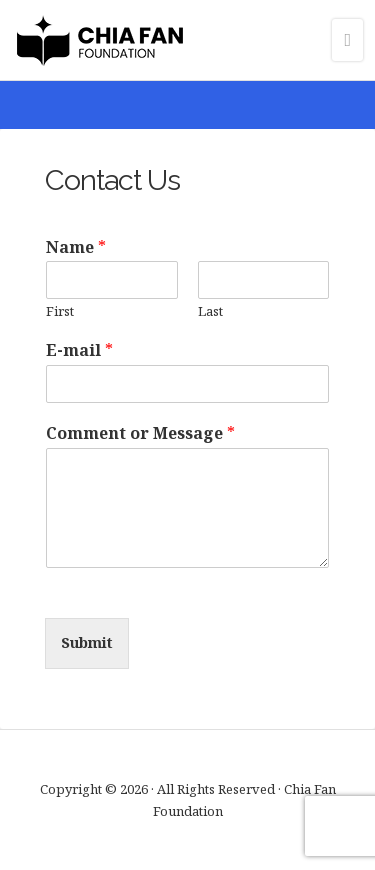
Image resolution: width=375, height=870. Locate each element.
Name (76, 247)
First (60, 311)
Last (210, 311)
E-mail (79, 350)
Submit (87, 642)
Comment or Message (140, 433)
